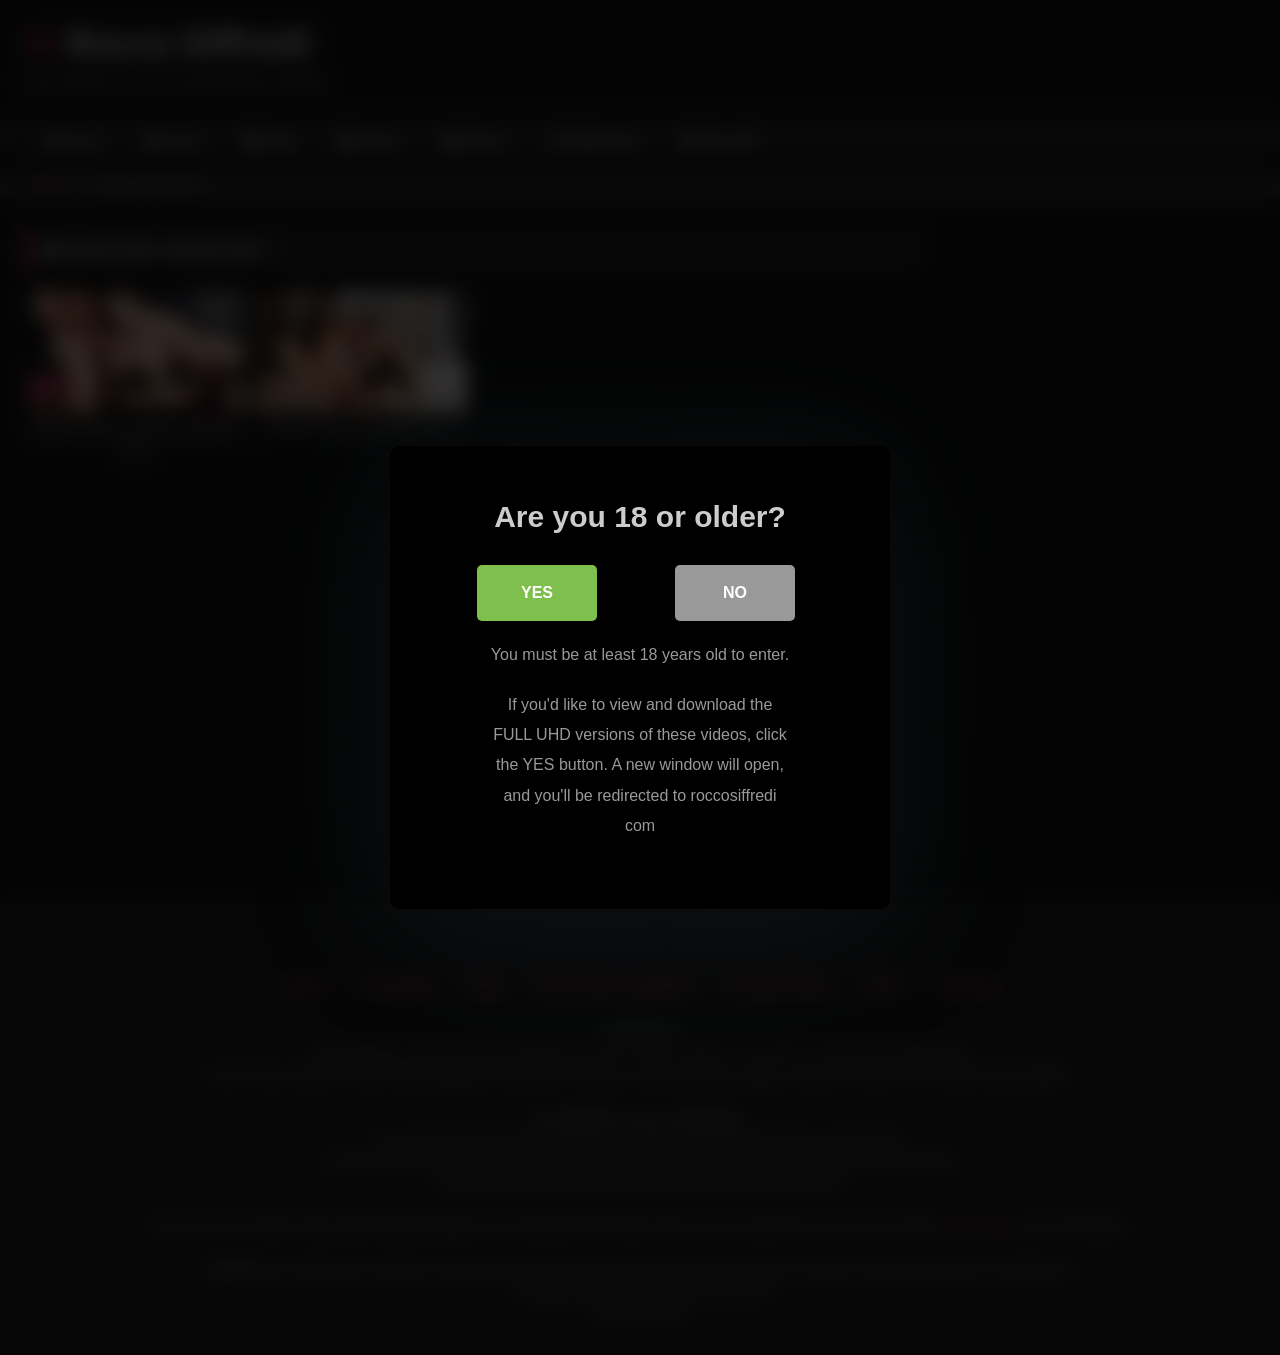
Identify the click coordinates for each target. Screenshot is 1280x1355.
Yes (537, 592)
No (735, 592)
